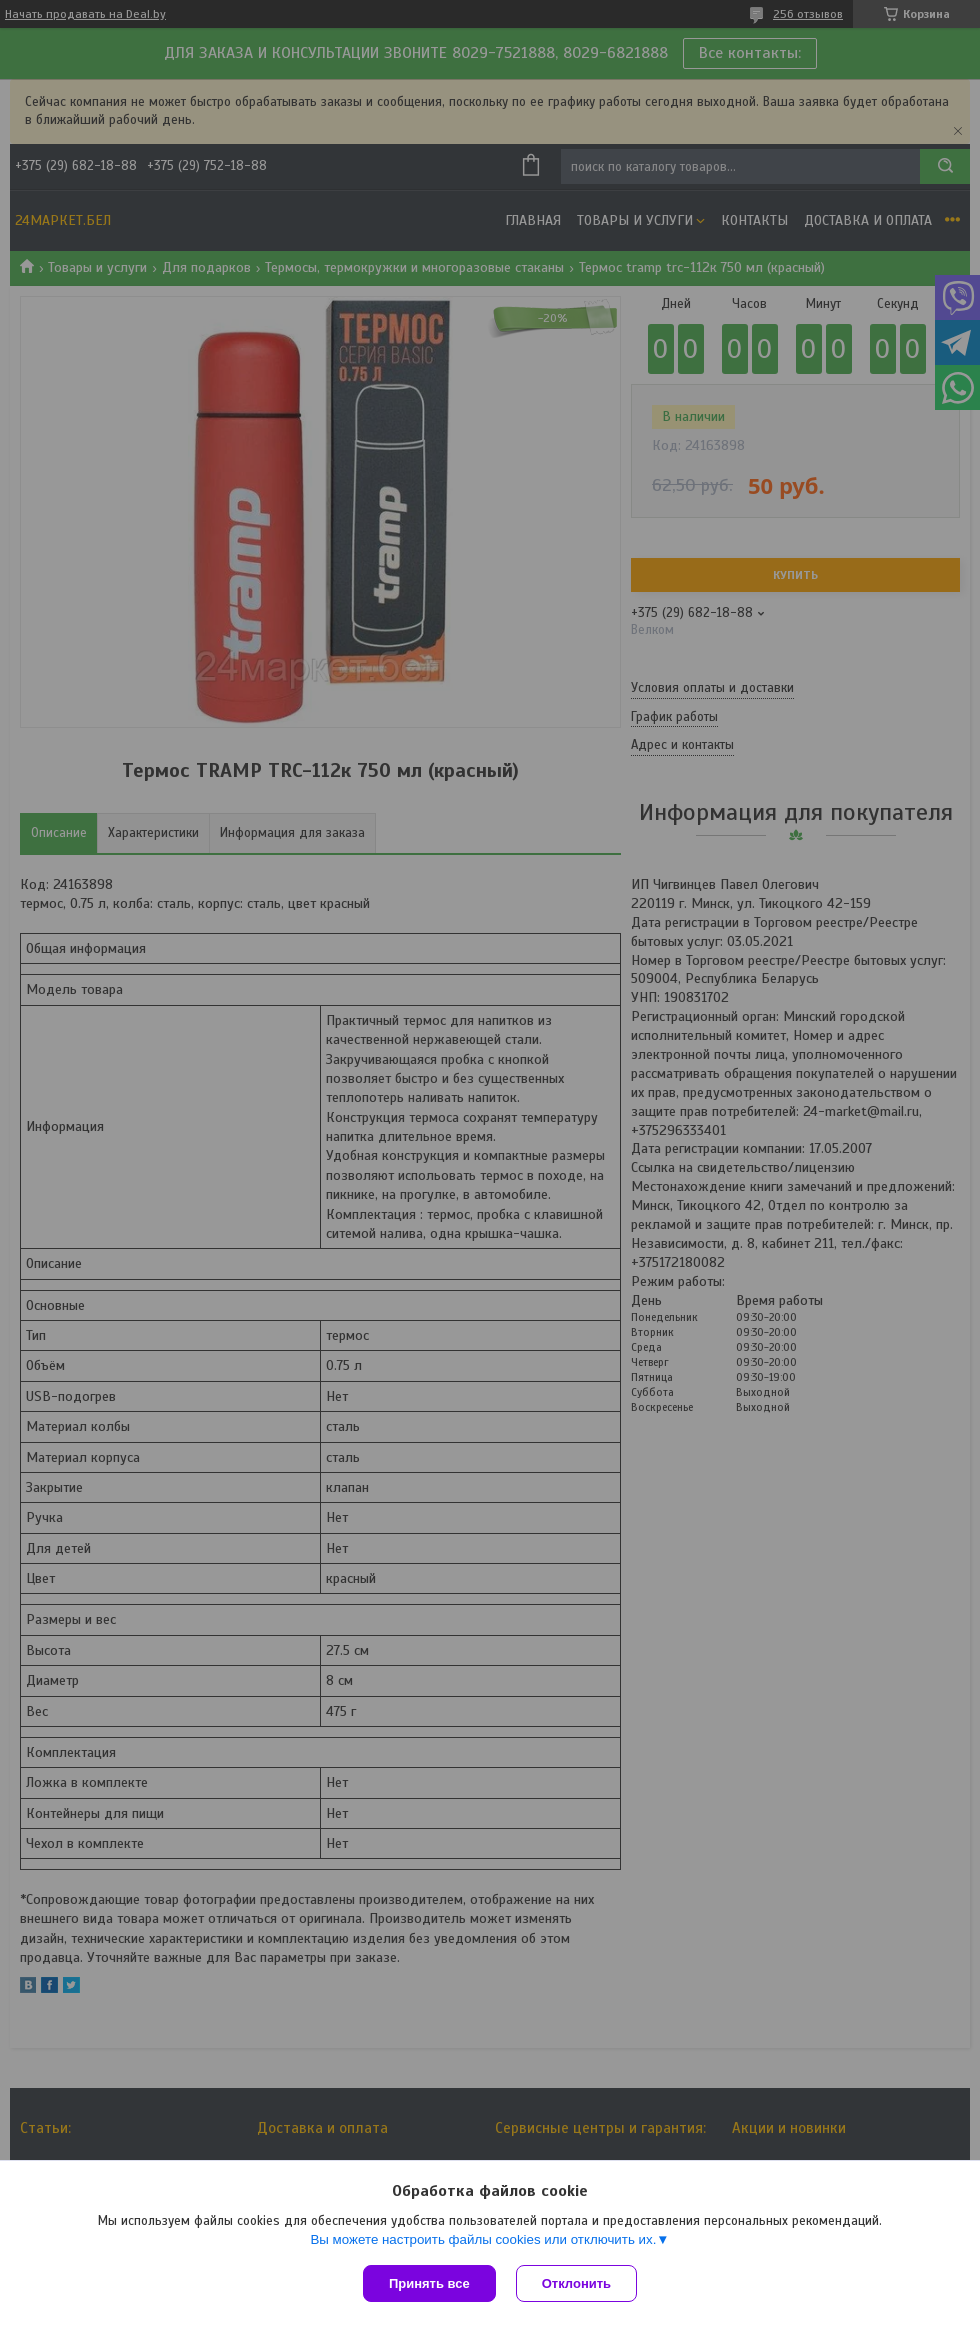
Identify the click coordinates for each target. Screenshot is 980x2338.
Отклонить (576, 2283)
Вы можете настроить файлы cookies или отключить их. (483, 2239)
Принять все (429, 2283)
